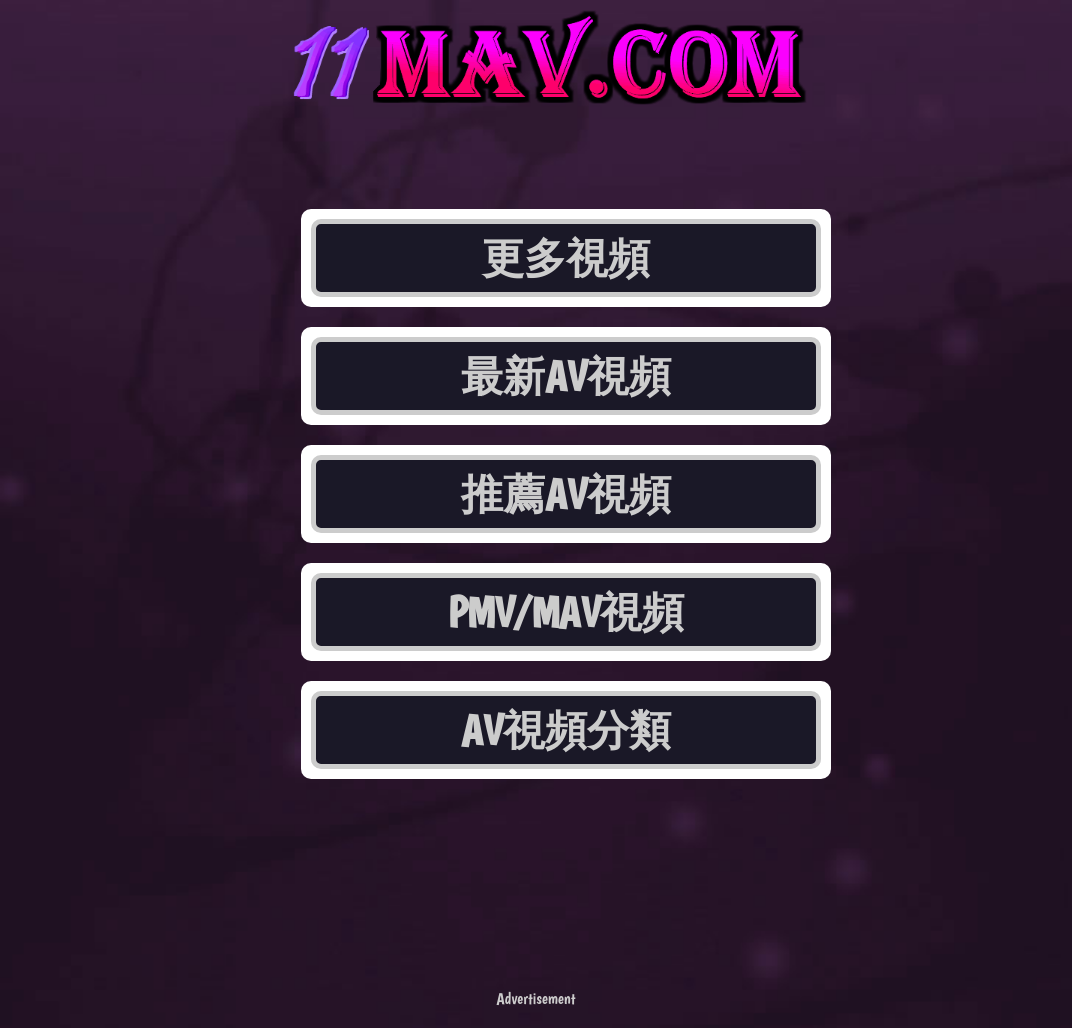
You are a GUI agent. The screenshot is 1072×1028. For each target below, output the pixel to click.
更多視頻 (566, 258)
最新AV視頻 (566, 376)
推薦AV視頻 (566, 494)
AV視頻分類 (566, 730)
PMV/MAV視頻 (566, 612)
